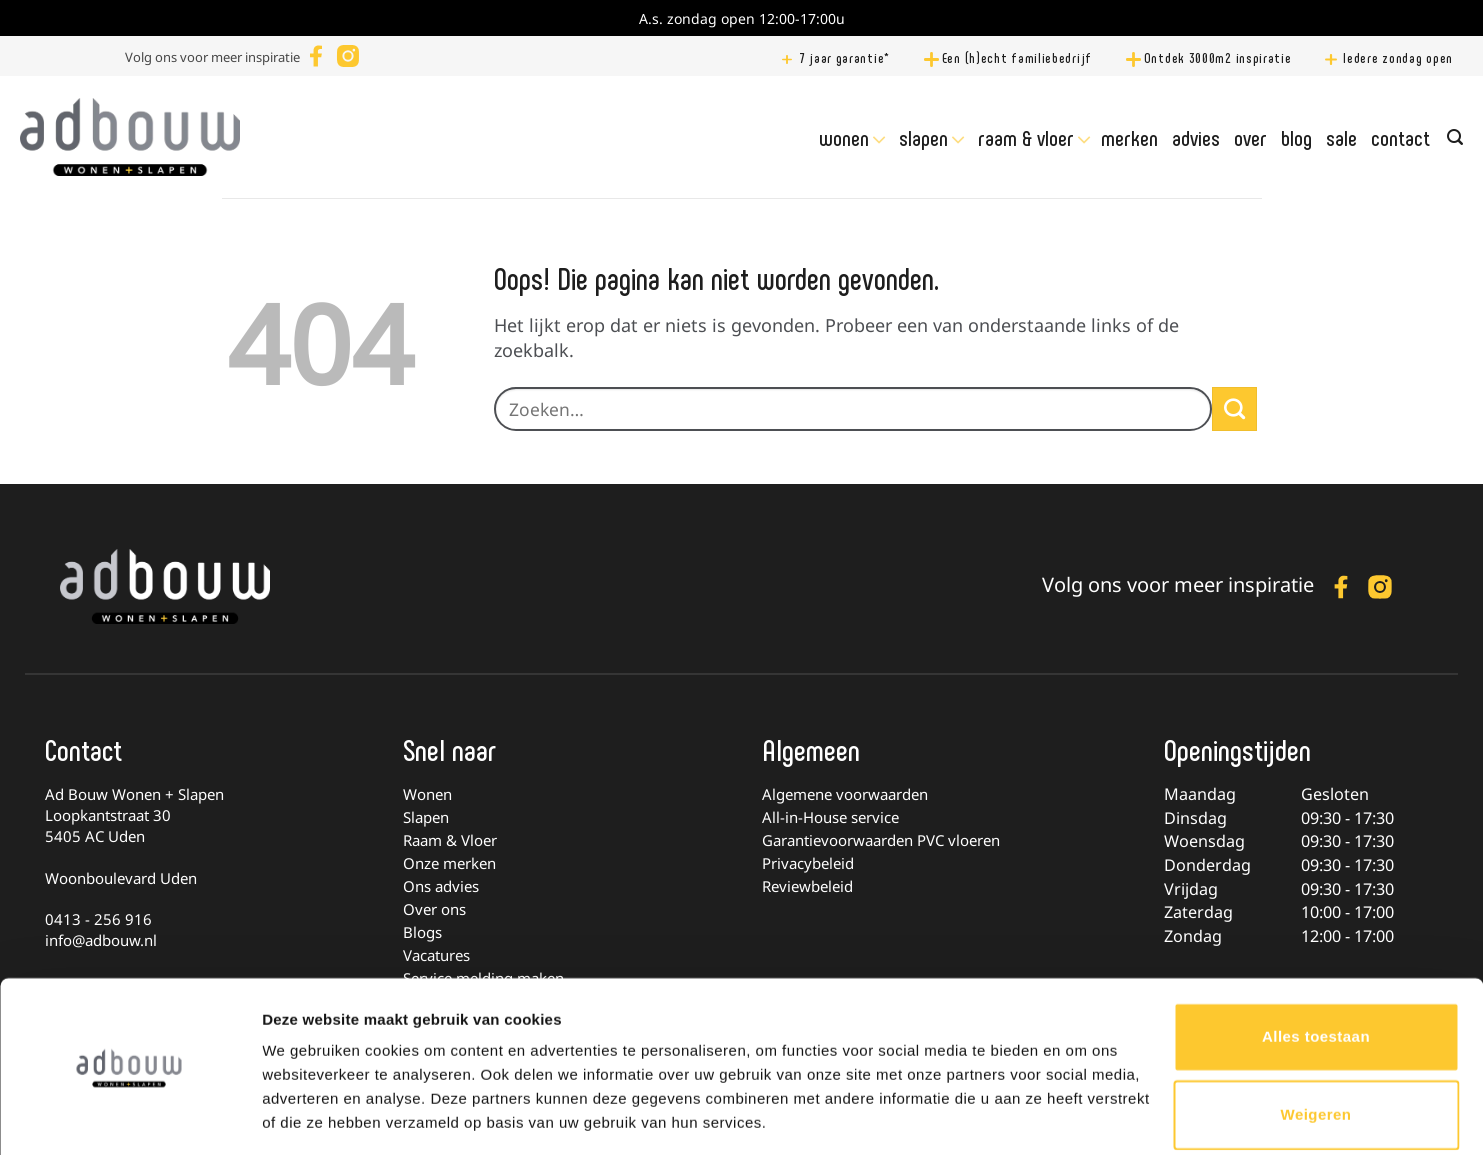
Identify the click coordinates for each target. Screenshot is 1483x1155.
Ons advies (441, 886)
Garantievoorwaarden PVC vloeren (881, 840)
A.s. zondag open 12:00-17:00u (742, 18)
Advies (1196, 137)
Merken (1129, 137)
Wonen (844, 138)
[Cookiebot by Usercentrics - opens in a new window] (129, 1116)
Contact (1400, 137)
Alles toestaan (1316, 974)
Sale (1341, 137)
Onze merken (449, 863)
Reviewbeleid (807, 886)
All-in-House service (830, 817)
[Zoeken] (1455, 137)
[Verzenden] (1234, 409)
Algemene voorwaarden (845, 794)
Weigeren (1316, 1051)
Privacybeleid (808, 863)
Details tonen (309, 1115)
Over (1250, 137)
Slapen (923, 138)
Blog (1296, 137)
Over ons (434, 909)
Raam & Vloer (1026, 138)
